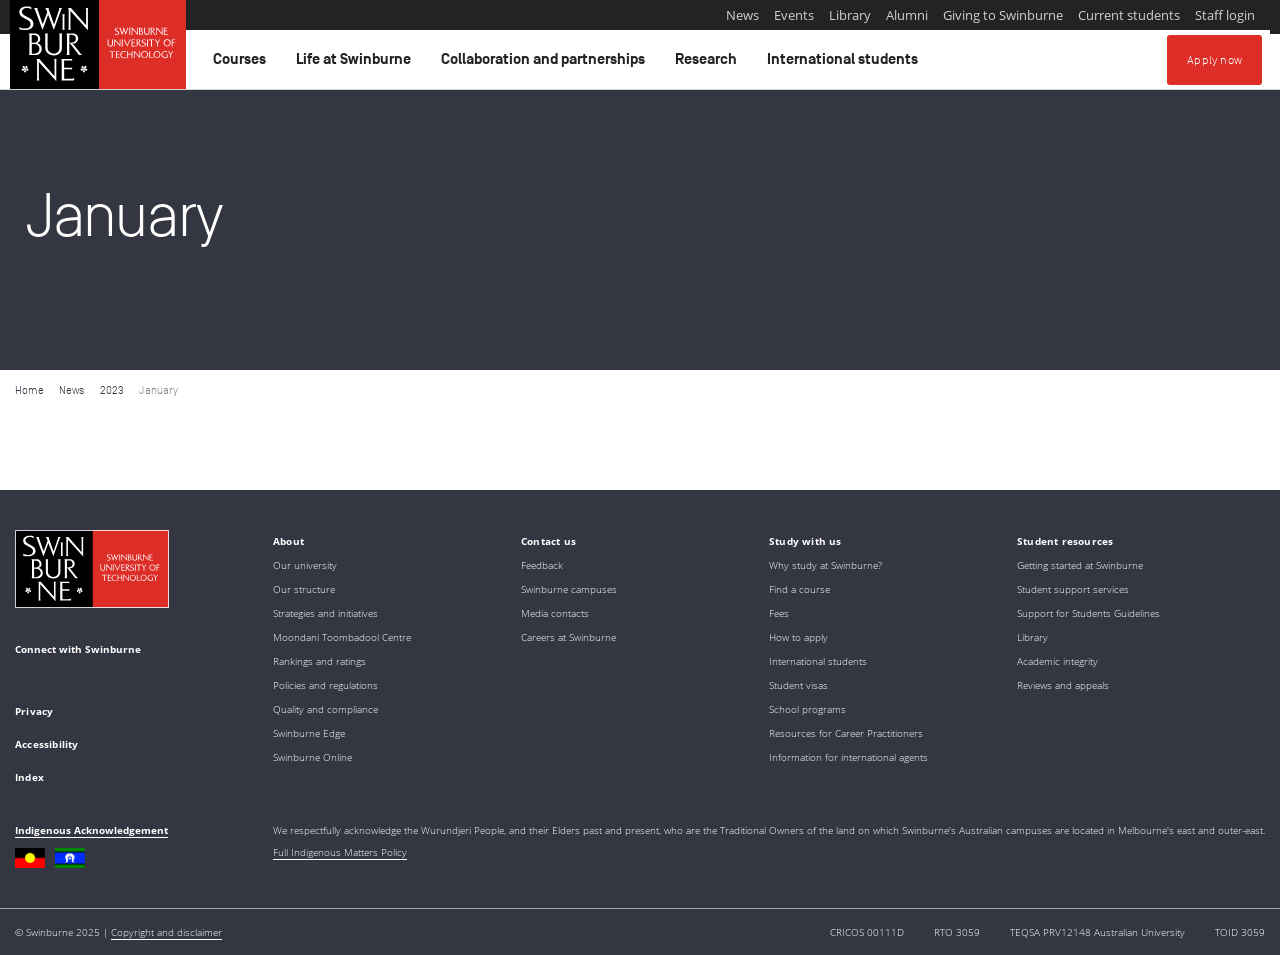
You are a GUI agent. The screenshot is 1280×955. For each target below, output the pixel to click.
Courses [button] (242, 64)
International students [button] (845, 64)
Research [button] (709, 64)
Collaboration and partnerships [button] (546, 64)
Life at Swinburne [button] (356, 64)
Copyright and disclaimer (166, 932)
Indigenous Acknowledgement (91, 830)
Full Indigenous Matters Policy (340, 852)
